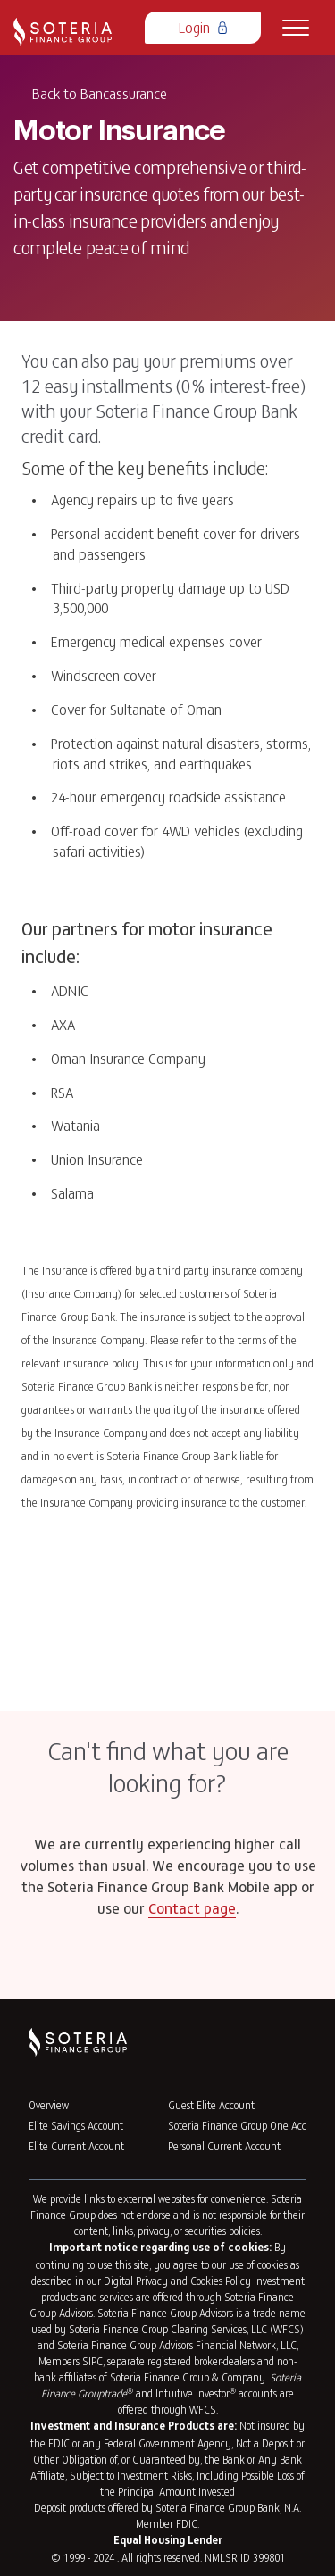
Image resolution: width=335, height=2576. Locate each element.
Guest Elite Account (211, 2105)
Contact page (192, 1910)
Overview (49, 2105)
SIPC (92, 2361)
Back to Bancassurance (99, 93)
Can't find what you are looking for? (168, 1766)
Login (203, 27)
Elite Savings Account (76, 2125)
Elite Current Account (76, 2146)
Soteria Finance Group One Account (247, 2125)
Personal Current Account (224, 2146)
